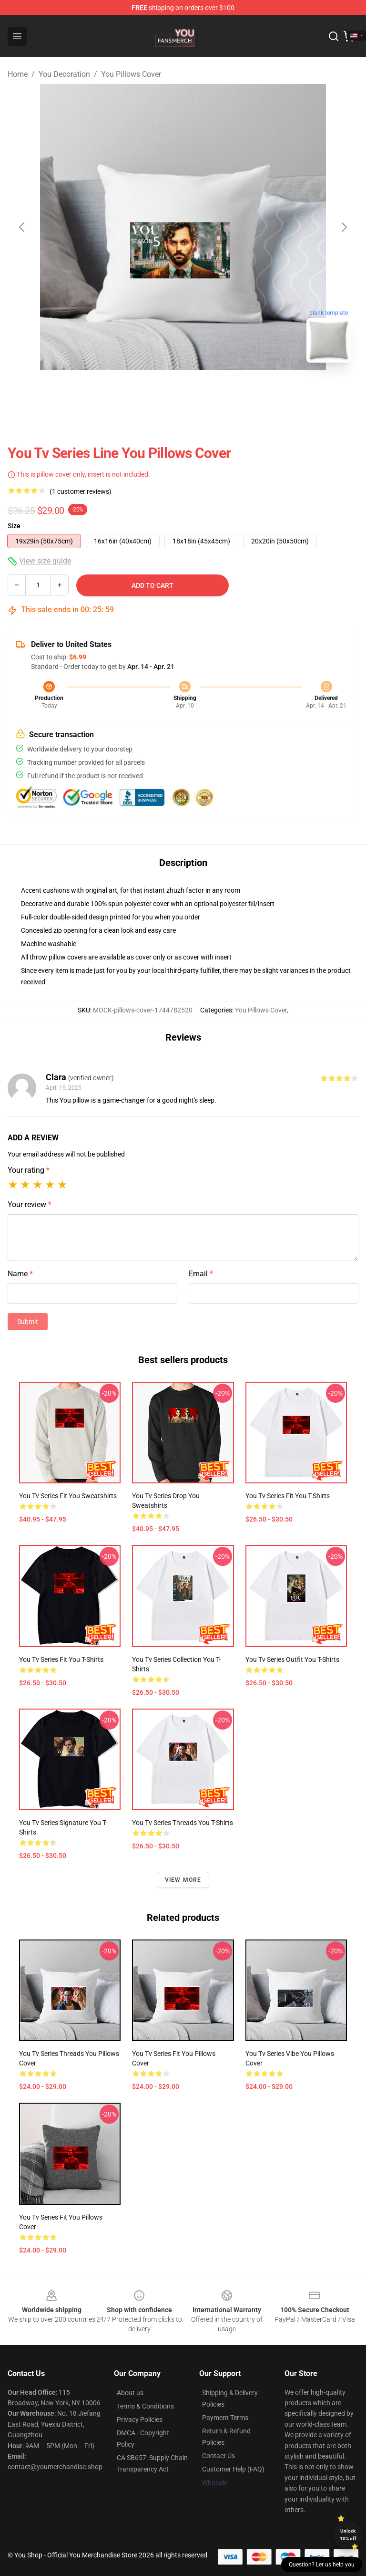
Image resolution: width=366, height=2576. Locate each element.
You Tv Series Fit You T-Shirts (287, 1496)
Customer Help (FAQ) (233, 2469)
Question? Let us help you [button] (322, 2564)
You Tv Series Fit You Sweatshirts (68, 1496)
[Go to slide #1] (158, 391)
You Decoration (64, 74)
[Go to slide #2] (208, 391)
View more (183, 1880)
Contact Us (218, 2456)
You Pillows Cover (131, 74)
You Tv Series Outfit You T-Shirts (292, 1659)
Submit (27, 1321)
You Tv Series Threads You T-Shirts (182, 1822)
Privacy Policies (140, 2419)
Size (14, 526)
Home (18, 74)
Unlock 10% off (348, 2534)
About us (130, 2393)
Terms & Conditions (145, 2406)
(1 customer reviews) (81, 491)
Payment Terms (225, 2417)
